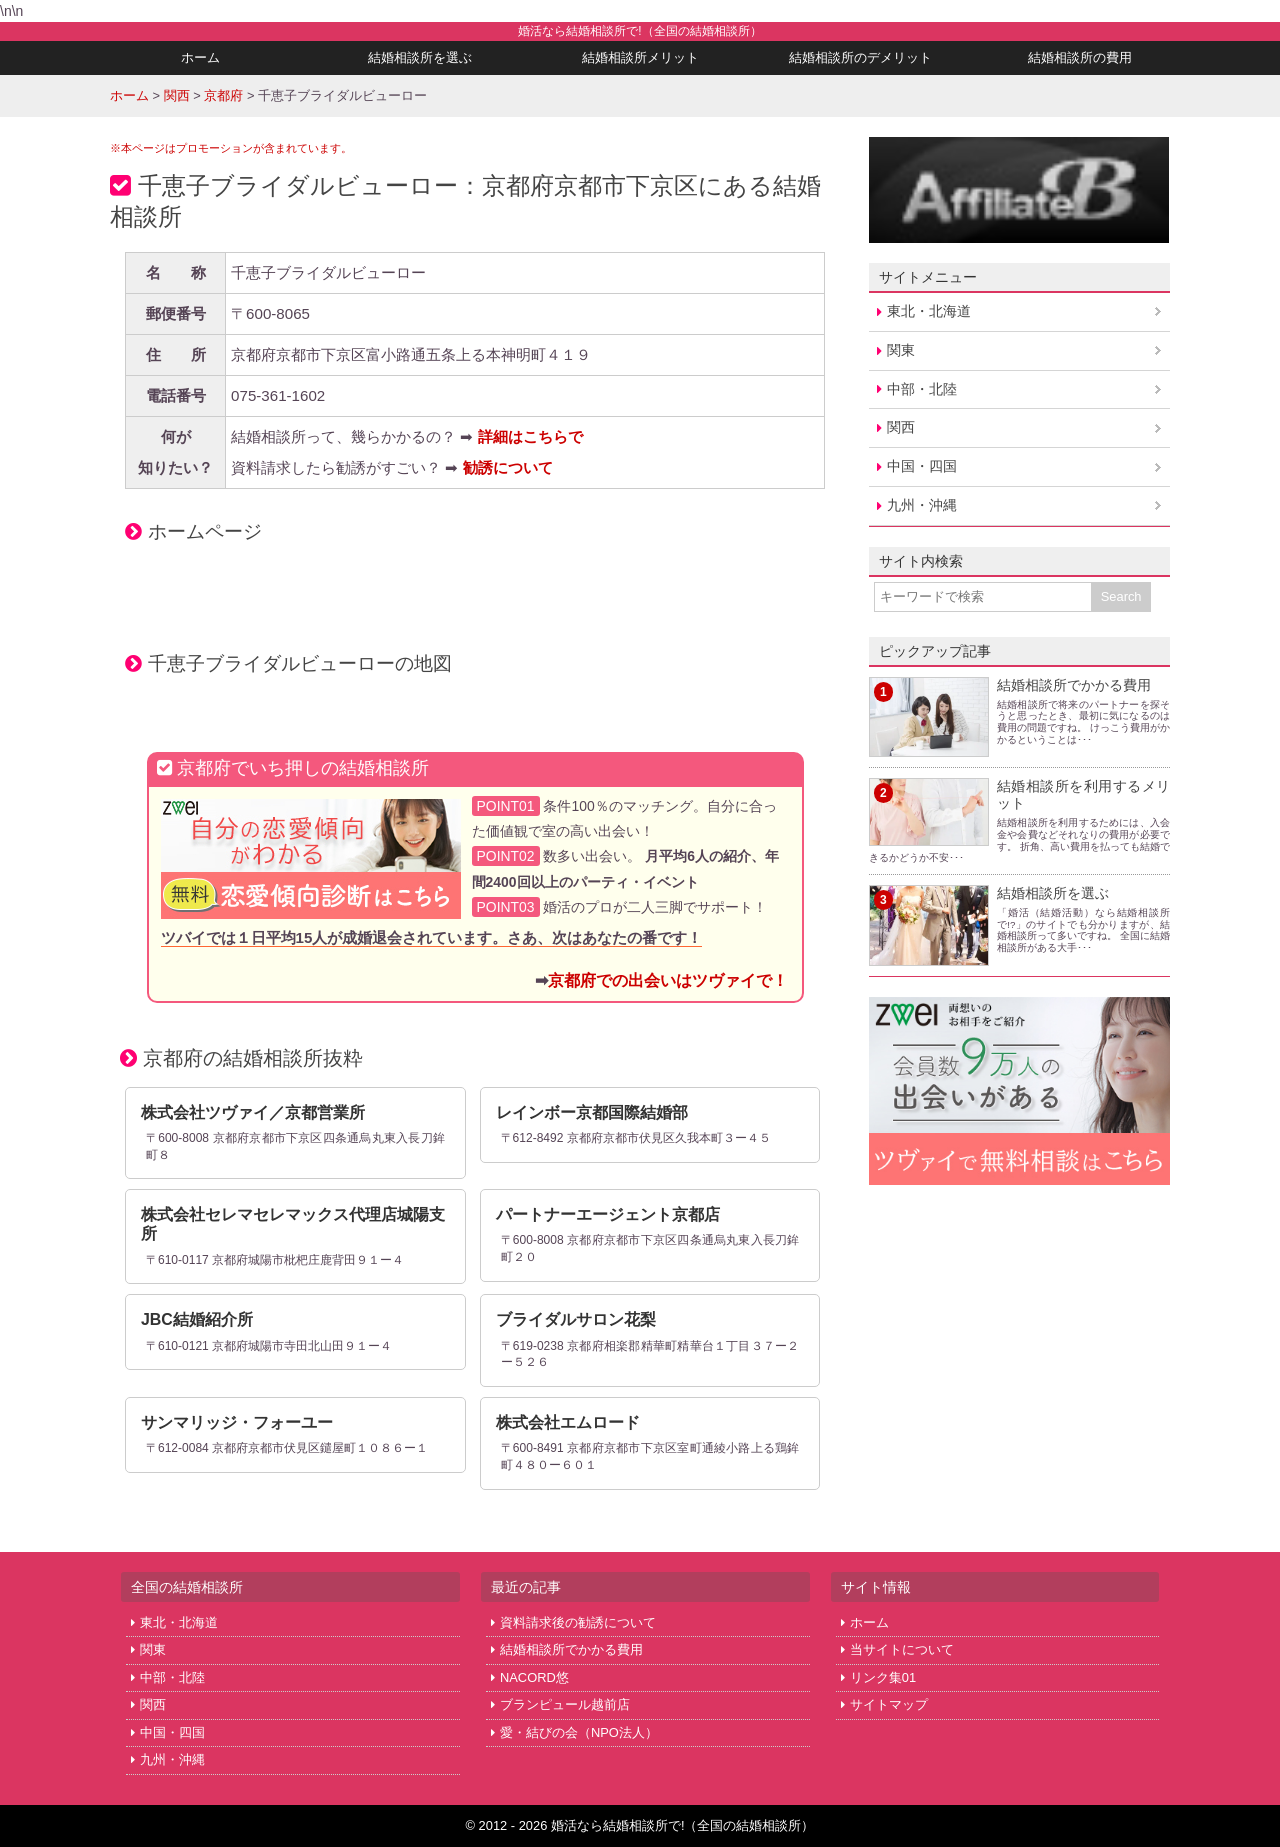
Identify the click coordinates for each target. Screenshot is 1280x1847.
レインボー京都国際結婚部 (592, 1112)
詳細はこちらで (530, 436)
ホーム (200, 57)
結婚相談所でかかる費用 (1074, 685)
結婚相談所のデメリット (860, 57)
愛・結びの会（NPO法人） (579, 1732)
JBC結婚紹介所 (197, 1319)
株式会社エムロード (568, 1422)
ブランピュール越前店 (565, 1704)
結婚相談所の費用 (1080, 57)
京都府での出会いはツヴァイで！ (668, 980)
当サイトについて (902, 1649)
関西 (901, 427)
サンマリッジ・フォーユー (237, 1422)
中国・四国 (922, 466)
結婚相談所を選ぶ (420, 57)
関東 (901, 350)
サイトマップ (889, 1704)
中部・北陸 (922, 389)
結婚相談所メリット (640, 57)
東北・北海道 (929, 311)
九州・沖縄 (922, 505)
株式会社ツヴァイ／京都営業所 (253, 1112)
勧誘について (508, 467)
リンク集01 (883, 1677)
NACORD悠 (534, 1677)
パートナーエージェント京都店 (608, 1214)
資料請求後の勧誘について (578, 1622)
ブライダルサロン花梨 (576, 1319)
